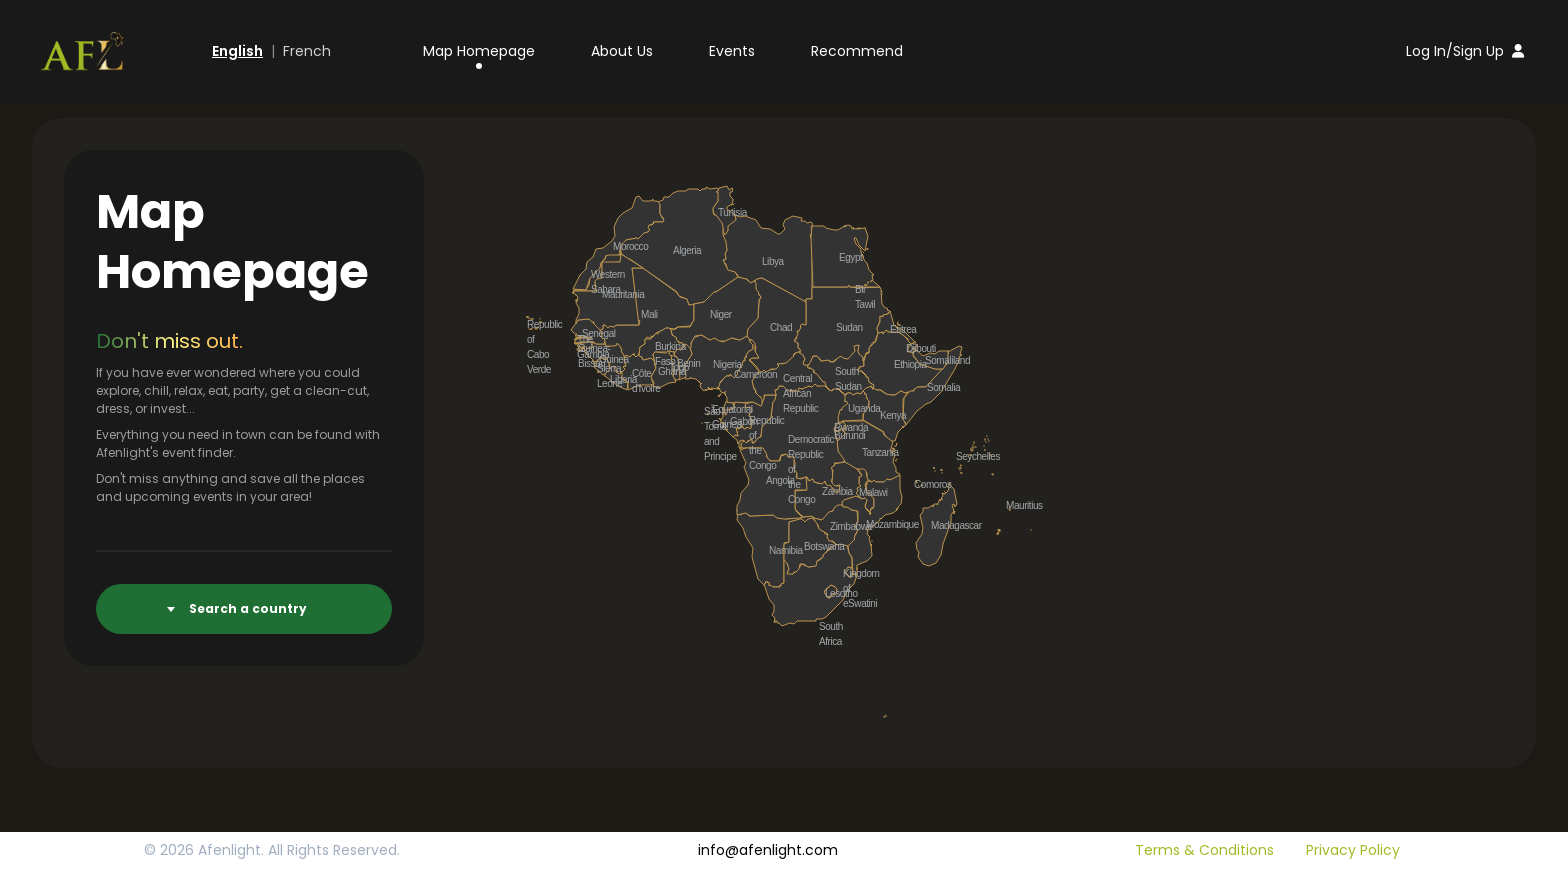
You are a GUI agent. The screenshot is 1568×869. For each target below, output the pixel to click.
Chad (776, 327)
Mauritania (608, 294)
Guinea (605, 359)
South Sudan (841, 371)
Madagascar (937, 525)
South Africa (825, 626)
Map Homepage (479, 51)
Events (732, 51)
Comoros (920, 484)
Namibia (775, 550)
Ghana (664, 371)
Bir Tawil (861, 289)
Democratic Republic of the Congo (794, 439)
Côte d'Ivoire (638, 373)
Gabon (736, 421)
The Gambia (583, 339)
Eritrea (896, 329)
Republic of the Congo (755, 420)
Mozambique (872, 524)
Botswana (810, 546)
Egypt (845, 257)
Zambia (828, 491)
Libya (768, 261)
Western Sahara (597, 274)
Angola (772, 480)
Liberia (616, 379)
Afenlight (229, 850)
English (237, 51)
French (307, 51)
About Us (622, 51)
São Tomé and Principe (710, 411)
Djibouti (912, 348)
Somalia (933, 387)
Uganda (854, 408)
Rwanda (840, 427)
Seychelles (962, 456)
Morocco (619, 246)
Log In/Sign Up (1465, 51)
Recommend (857, 51)
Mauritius (1012, 505)
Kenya (886, 415)
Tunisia (724, 212)
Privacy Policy (1353, 850)
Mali (647, 314)
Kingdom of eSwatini (849, 573)
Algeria (679, 250)
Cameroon (740, 374)
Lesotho (831, 593)
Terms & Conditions (1204, 850)
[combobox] (244, 609)
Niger (716, 314)
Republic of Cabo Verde (533, 324)
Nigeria (719, 364)
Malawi (865, 492)
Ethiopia (900, 364)
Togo (675, 367)
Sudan (842, 327)
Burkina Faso (661, 346)
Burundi (840, 435)
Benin (683, 363)
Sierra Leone (603, 368)
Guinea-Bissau (584, 348)
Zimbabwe (836, 526)
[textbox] (254, 609)
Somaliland (931, 360)
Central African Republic (789, 378)
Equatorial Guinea (718, 409)
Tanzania (868, 452)
